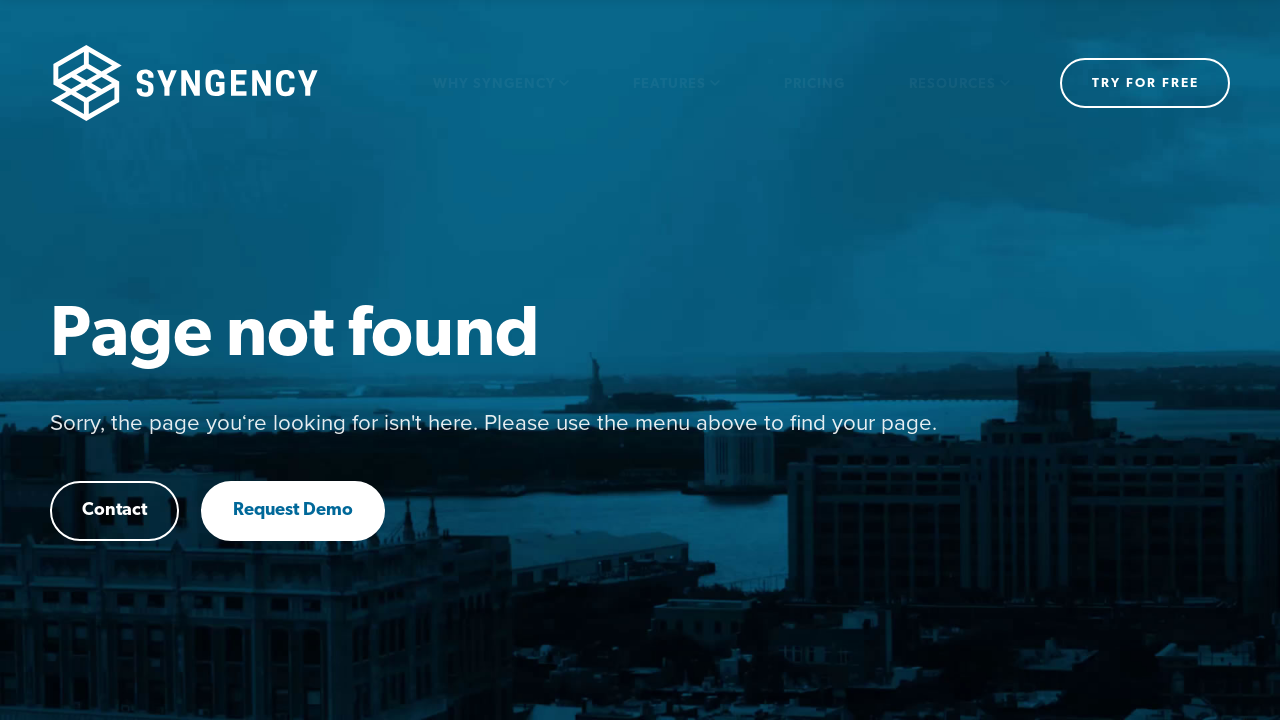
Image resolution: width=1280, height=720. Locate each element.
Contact (114, 510)
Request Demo (293, 510)
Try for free (1145, 83)
